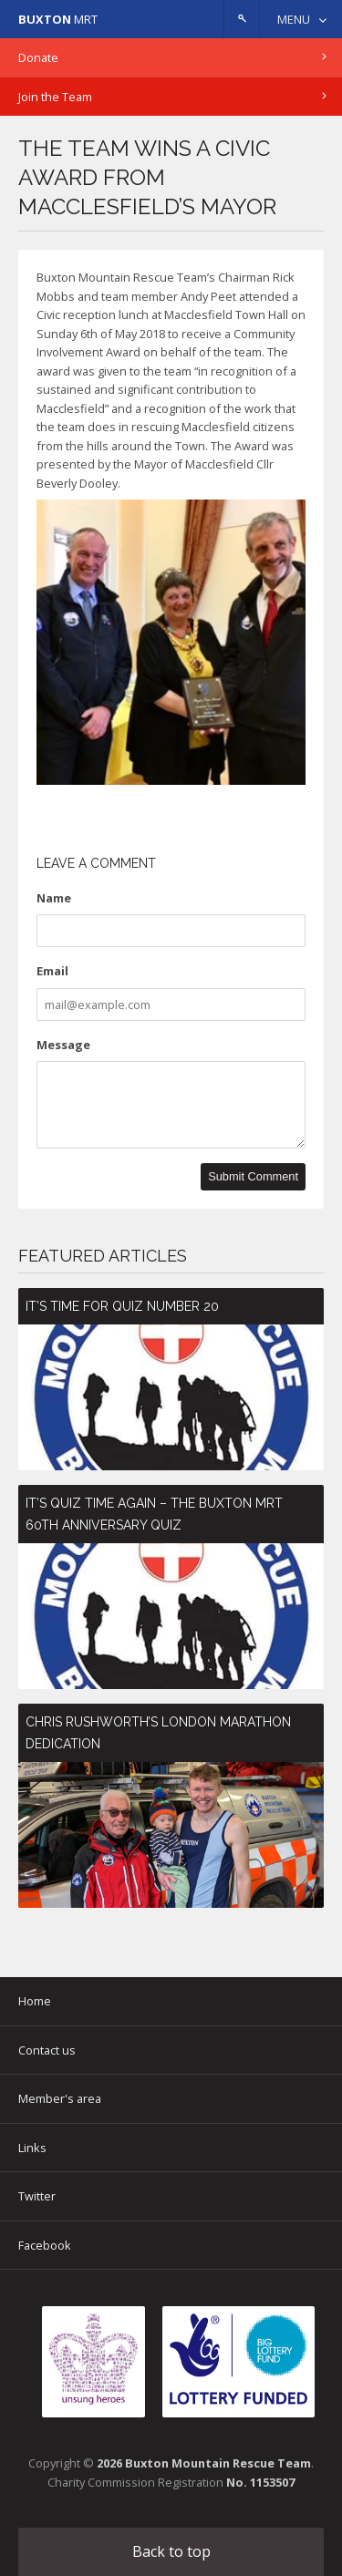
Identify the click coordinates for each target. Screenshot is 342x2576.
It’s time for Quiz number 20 (122, 1306)
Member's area (59, 2098)
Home (34, 2001)
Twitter (37, 2196)
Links (32, 2147)
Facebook (44, 2245)
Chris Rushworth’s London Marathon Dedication (158, 1733)
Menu (293, 19)
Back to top (171, 2551)
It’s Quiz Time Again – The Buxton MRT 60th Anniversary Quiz (154, 1514)
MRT (58, 19)
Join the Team (55, 96)
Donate (38, 57)
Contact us (47, 2050)
